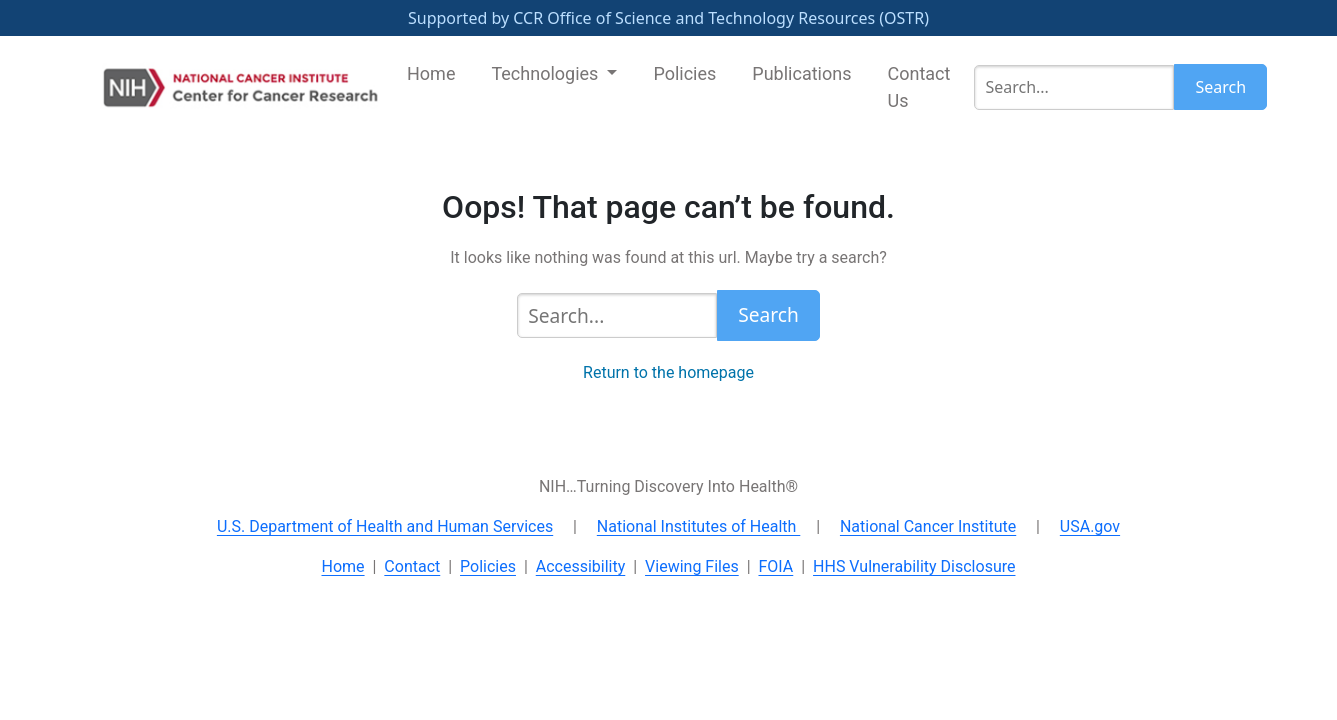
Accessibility (581, 566)
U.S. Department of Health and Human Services (385, 526)
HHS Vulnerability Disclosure (914, 566)
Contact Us (918, 87)
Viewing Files (692, 566)
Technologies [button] (546, 73)
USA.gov (1090, 526)
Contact (412, 566)
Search (1220, 87)
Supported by (668, 18)
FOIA (775, 566)
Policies (684, 73)
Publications (801, 73)
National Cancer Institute (928, 526)
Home (431, 73)
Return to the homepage (668, 372)
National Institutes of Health (699, 526)
